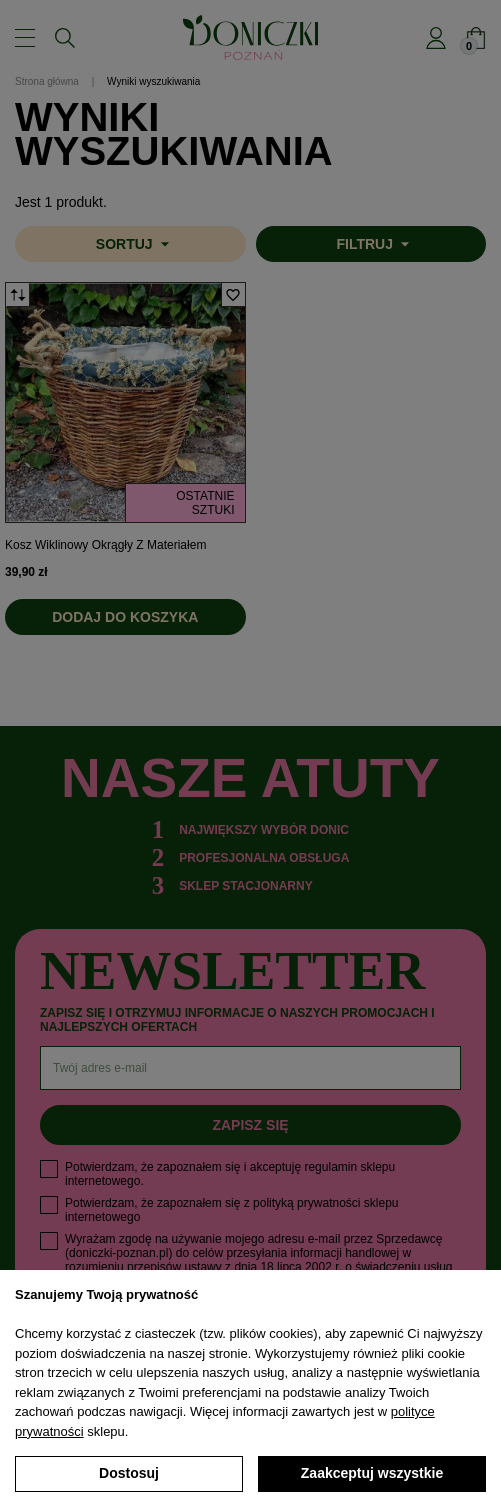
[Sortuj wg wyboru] (130, 244)
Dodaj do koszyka (125, 617)
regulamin (330, 1167)
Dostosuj (129, 1473)
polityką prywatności (306, 1203)
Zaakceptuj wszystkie (372, 1473)
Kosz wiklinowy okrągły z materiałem (105, 545)
